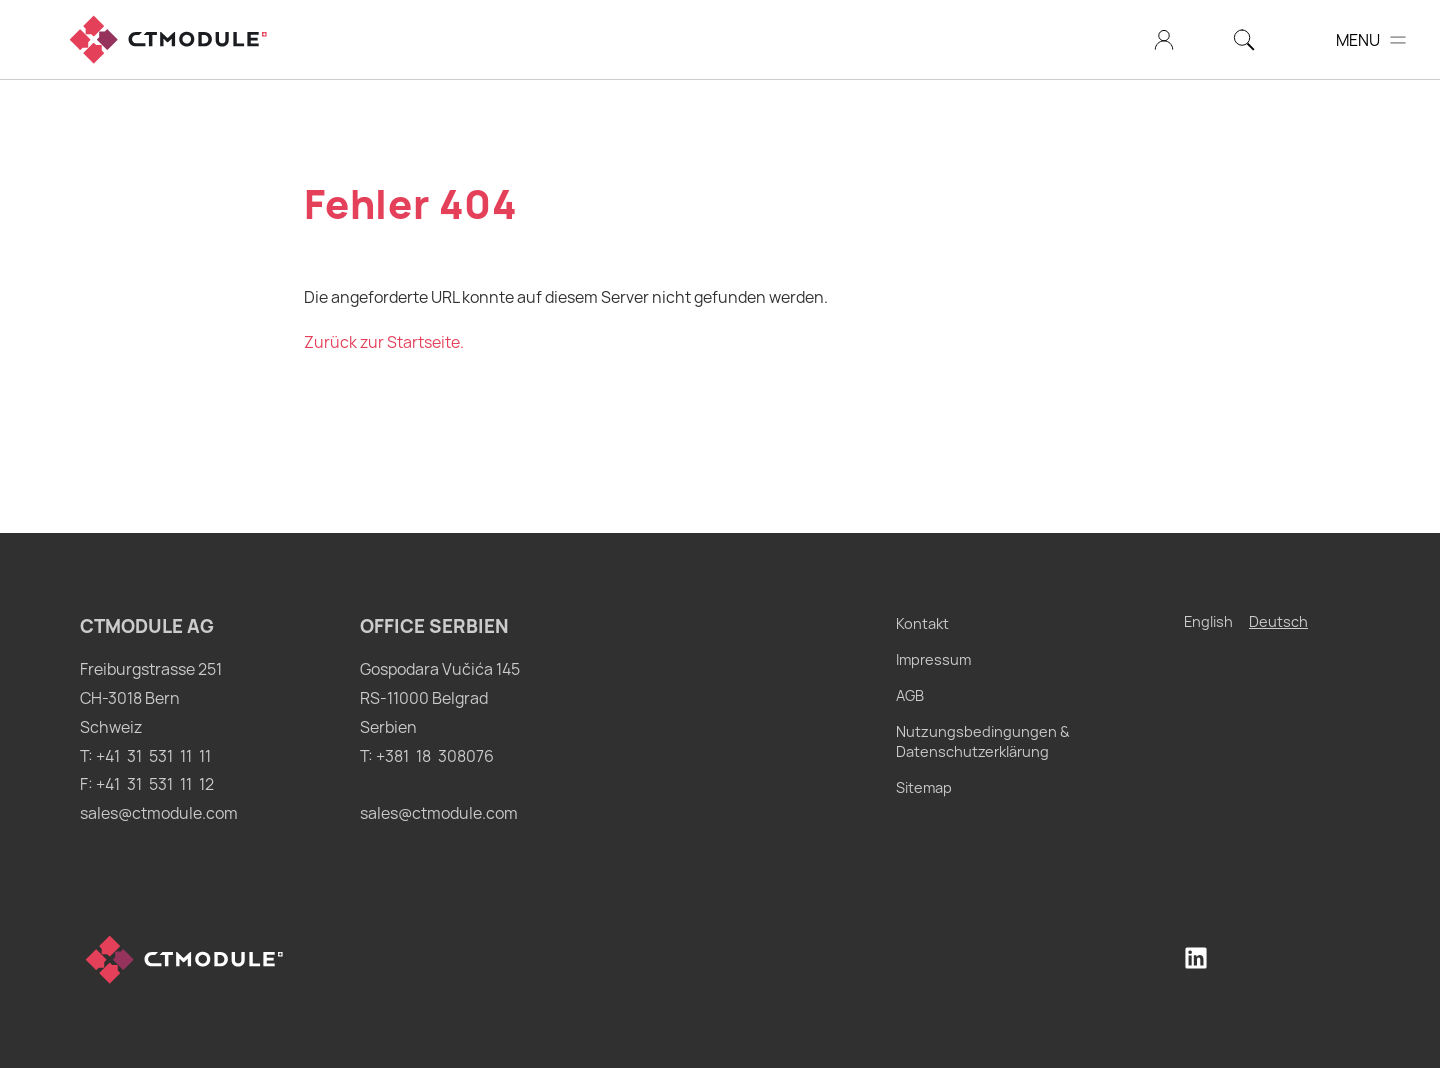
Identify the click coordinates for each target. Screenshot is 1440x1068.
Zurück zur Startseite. (384, 342)
